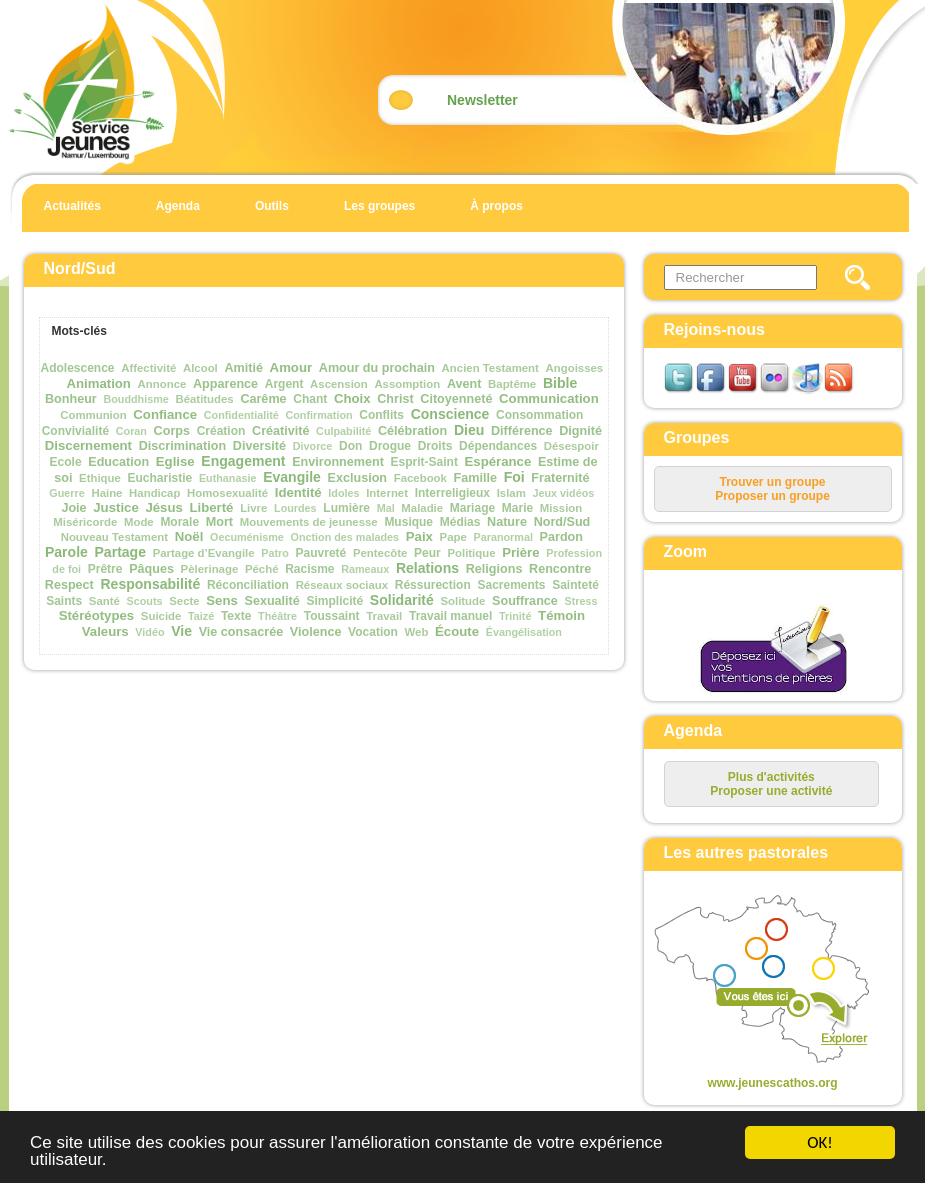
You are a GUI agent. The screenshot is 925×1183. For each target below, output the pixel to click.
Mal (386, 508)
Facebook (420, 478)
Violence (316, 632)
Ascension (339, 384)
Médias (460, 522)
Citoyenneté (456, 399)
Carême (263, 399)
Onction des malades (344, 537)
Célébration (412, 431)
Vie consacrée (241, 632)
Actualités (72, 206)
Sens (222, 600)
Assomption (407, 384)
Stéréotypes (97, 615)
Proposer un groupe (772, 496)
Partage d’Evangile (204, 553)
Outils (272, 206)
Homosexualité (227, 493)
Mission (561, 508)
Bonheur (71, 399)
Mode (139, 522)
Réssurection (433, 585)
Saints (64, 601)
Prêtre (105, 569)
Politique (471, 553)
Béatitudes (204, 399)
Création (221, 431)
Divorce (313, 446)
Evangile (292, 477)
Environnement (338, 462)
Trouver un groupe (772, 482)
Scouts (145, 601)
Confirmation (318, 415)
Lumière (346, 508)
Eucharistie (160, 478)
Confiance (165, 414)
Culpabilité (343, 431)
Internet (387, 493)
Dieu (469, 430)
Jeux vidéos (564, 493)
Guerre (66, 493)
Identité (298, 492)
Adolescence (77, 368)
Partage (120, 552)
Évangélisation (524, 632)
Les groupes (379, 206)
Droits (435, 446)
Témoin (561, 615)
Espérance (498, 461)
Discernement (88, 445)
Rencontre (560, 569)
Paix (419, 536)
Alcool (200, 368)
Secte (184, 601)
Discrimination (182, 446)
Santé (104, 601)
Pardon (561, 537)
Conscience (450, 414)
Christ (395, 399)
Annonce (162, 384)
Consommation (539, 415)
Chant (310, 399)
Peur (427, 553)
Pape (453, 537)
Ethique (100, 478)
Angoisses (575, 368)
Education (118, 462)
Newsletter (482, 100)
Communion (93, 415)
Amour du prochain (377, 368)
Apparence (225, 384)
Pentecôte (380, 553)
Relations (427, 568)
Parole (66, 552)
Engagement (243, 461)
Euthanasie (228, 478)
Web (417, 632)
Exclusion (358, 478)
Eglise (175, 461)
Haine (106, 493)
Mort (219, 522)
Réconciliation (248, 585)
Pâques (151, 569)
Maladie (422, 508)
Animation (98, 383)
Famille (475, 478)
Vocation (373, 632)
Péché (262, 569)
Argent (284, 384)
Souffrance (525, 601)
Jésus (163, 507)
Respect (69, 585)
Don (350, 446)
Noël (189, 536)
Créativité (280, 431)
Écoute (457, 631)
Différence (522, 431)
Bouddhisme (135, 399)
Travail (384, 616)
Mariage (472, 508)
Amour (291, 367)
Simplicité (334, 601)
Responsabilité (150, 584)
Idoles (343, 493)
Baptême (512, 384)
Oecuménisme (247, 537)
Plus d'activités (771, 777)
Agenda (178, 206)
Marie (517, 508)
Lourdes (295, 508)
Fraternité (560, 478)
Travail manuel (450, 616)
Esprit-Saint (424, 462)
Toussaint (332, 616)
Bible (560, 383)
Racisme (309, 569)
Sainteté (575, 585)
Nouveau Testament (114, 537)
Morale (179, 522)
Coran (131, 431)
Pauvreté (321, 553)
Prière (520, 552)
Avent (464, 384)
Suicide (161, 616)
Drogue (390, 446)
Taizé (201, 616)
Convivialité (75, 431)
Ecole (66, 462)
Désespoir (571, 446)
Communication (549, 398)
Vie (181, 631)
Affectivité (148, 368)
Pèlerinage (210, 569)
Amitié (243, 368)
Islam (511, 493)
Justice (115, 507)
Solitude (462, 601)
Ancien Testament (490, 368)
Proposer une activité (771, 791)
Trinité (515, 616)
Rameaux (365, 569)
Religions (494, 569)
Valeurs (105, 631)
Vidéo (149, 632)
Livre (253, 508)
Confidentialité (241, 415)
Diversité (259, 446)
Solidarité (402, 600)
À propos (496, 206)
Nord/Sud (562, 522)
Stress (581, 601)
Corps (172, 431)
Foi (514, 477)
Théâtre (277, 616)
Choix (352, 398)
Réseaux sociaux (342, 585)
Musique (408, 522)
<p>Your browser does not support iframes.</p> (756, 981)
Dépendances (498, 446)
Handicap (154, 493)
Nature (507, 522)
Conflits (381, 415)
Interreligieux (452, 493)
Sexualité (271, 601)
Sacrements (511, 585)
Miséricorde (85, 522)
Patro (275, 553)
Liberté (211, 507)
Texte (236, 616)
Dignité (580, 431)
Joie (73, 508)
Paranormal (502, 537)
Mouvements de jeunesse (309, 522)
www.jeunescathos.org (772, 1083)
